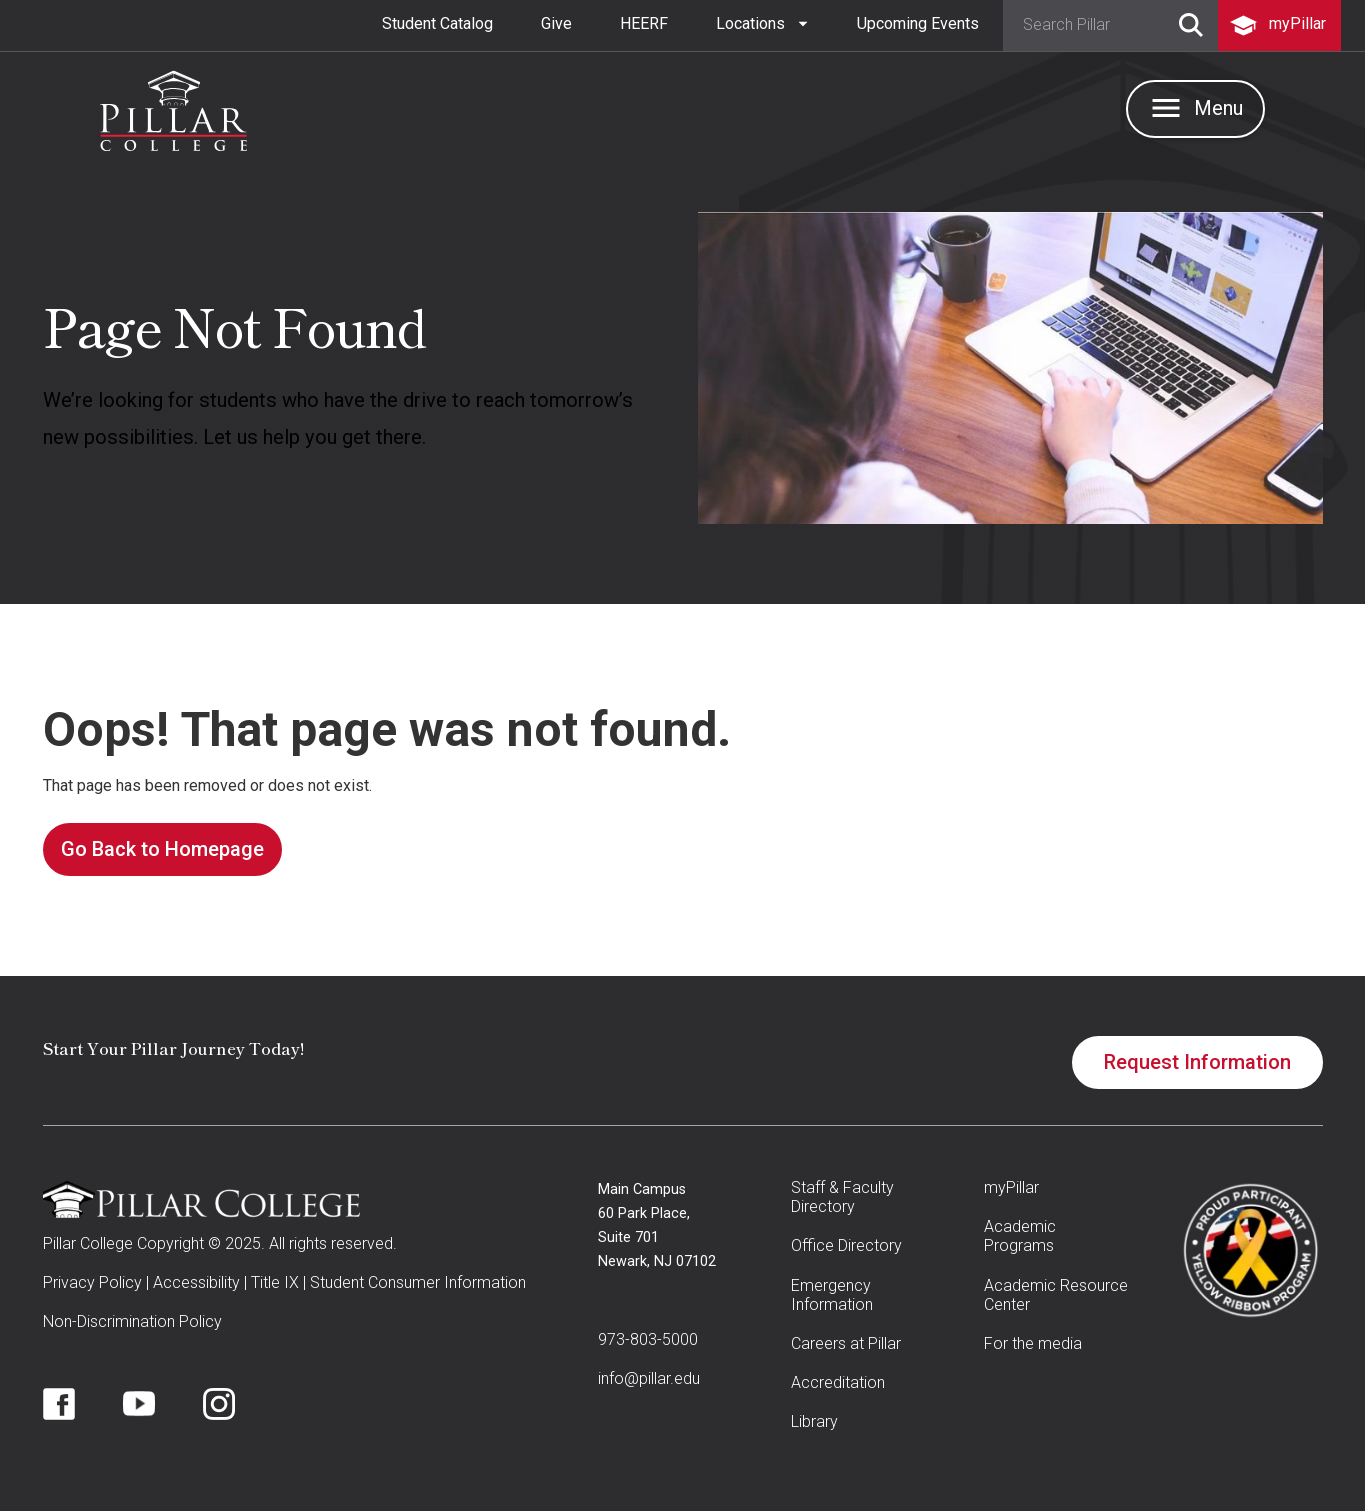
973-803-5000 (648, 1339)
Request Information (1197, 1062)
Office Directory (846, 1245)
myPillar (1011, 1187)
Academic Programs (1020, 1236)
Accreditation (838, 1382)
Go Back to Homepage (162, 849)
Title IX (275, 1282)
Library (814, 1421)
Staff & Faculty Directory (842, 1197)
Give (556, 23)
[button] (762, 24)
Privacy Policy (92, 1282)
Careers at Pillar (846, 1343)
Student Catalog (437, 23)
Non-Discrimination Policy (132, 1321)
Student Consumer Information (418, 1282)
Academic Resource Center (1056, 1295)
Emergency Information (832, 1295)
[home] (173, 106)
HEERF (644, 23)
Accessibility (196, 1282)
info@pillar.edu (649, 1378)
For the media (1033, 1343)
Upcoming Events (918, 23)
